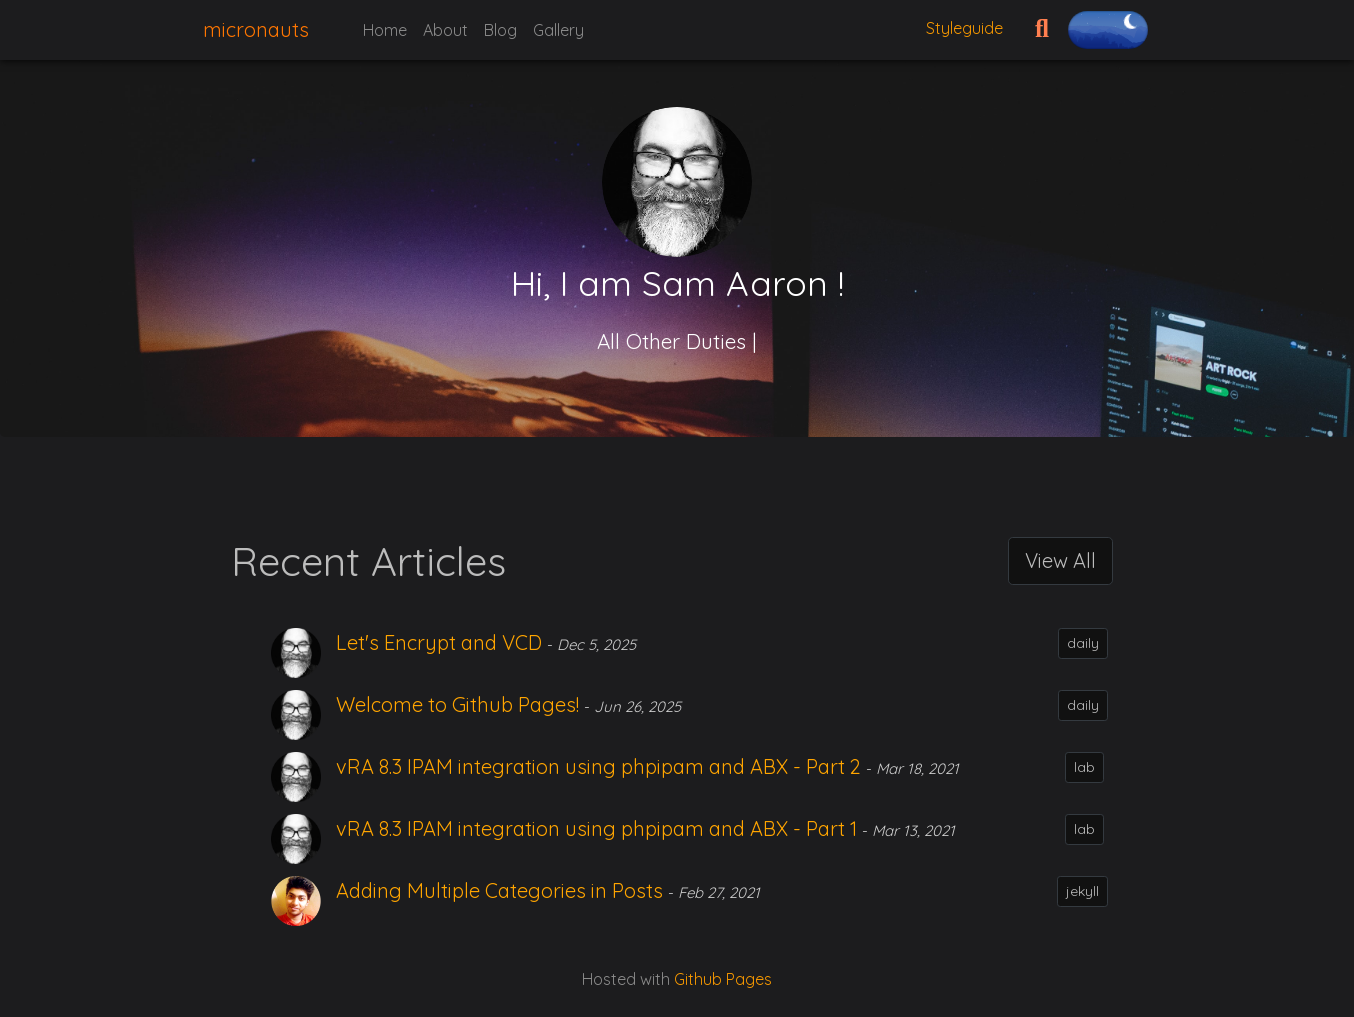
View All (1060, 560)
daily (1083, 643)
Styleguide (964, 28)
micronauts (256, 29)
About (445, 30)
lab (1084, 767)
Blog (500, 30)
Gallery (558, 30)
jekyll (1082, 891)
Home (385, 30)
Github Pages (723, 979)
